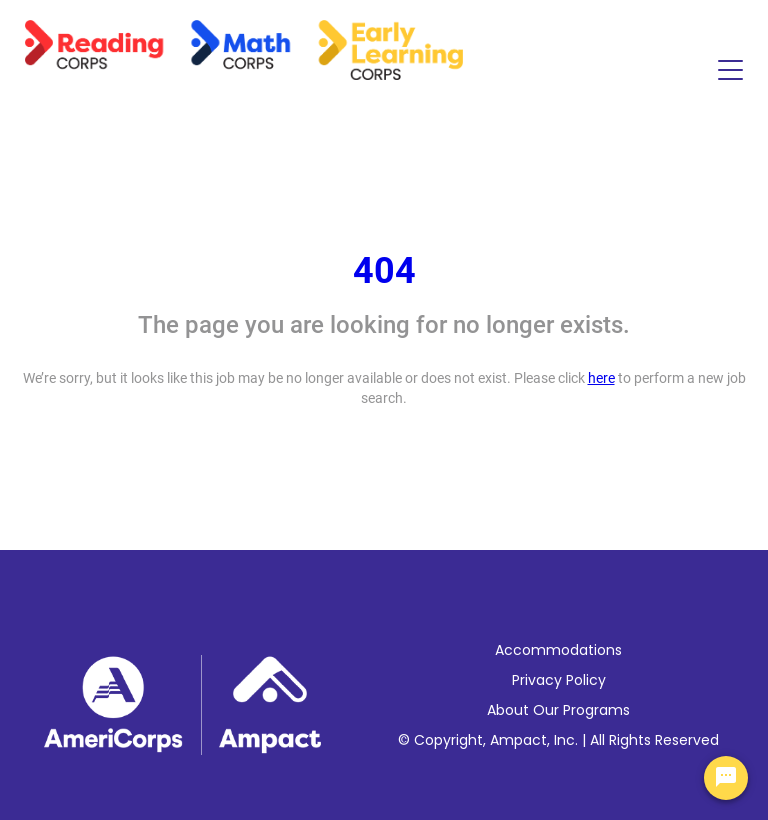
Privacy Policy (559, 680)
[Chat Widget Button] (726, 778)
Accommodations (558, 650)
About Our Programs (558, 710)
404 (384, 271)
